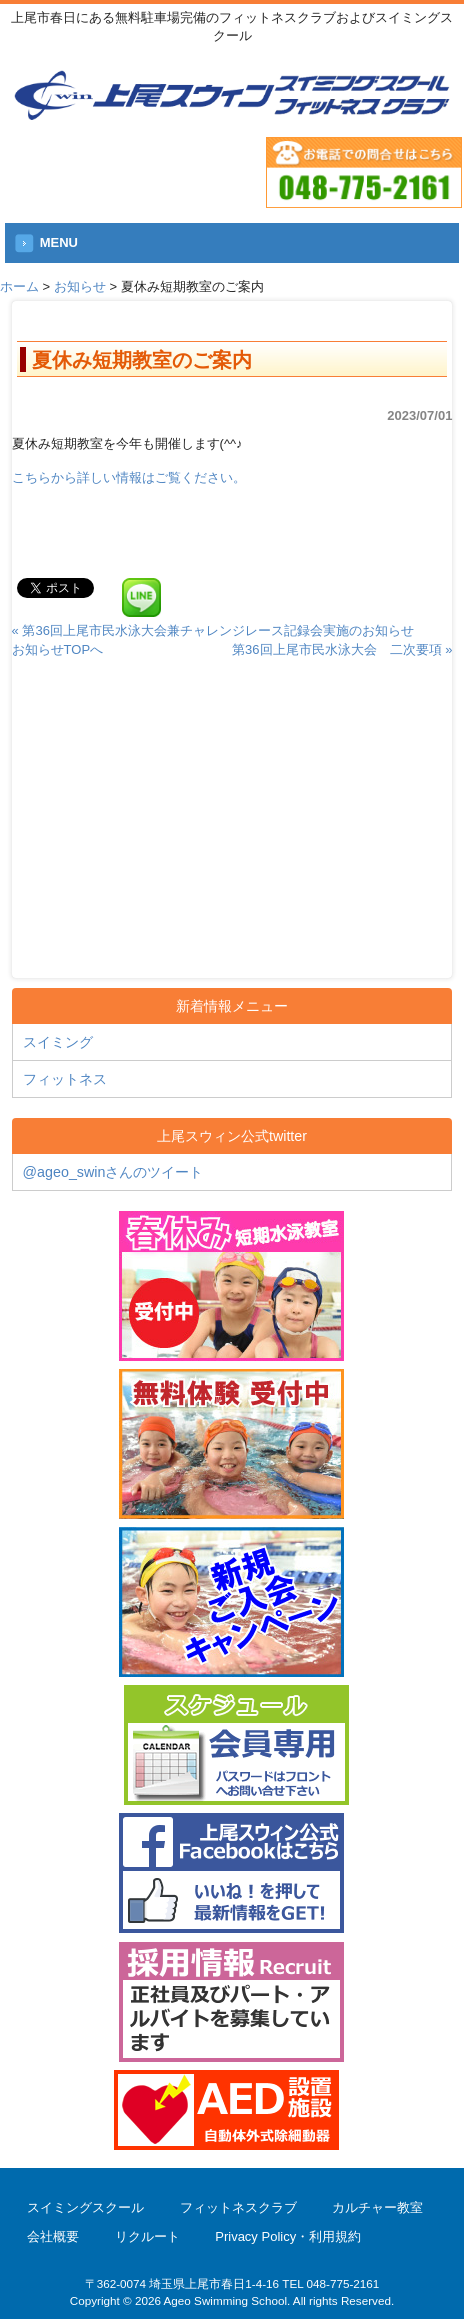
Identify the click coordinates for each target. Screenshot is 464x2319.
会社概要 (53, 2236)
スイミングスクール (85, 2207)
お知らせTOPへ (58, 649)
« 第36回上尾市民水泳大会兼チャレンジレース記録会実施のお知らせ (213, 630)
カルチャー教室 (377, 2207)
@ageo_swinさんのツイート (113, 1172)
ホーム (19, 286)
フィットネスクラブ (238, 2207)
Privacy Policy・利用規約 (288, 2236)
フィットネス (65, 1079)
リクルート (147, 2236)
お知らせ (80, 286)
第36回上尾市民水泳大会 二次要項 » (342, 649)
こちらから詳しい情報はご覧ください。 (129, 477)
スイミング (58, 1042)
